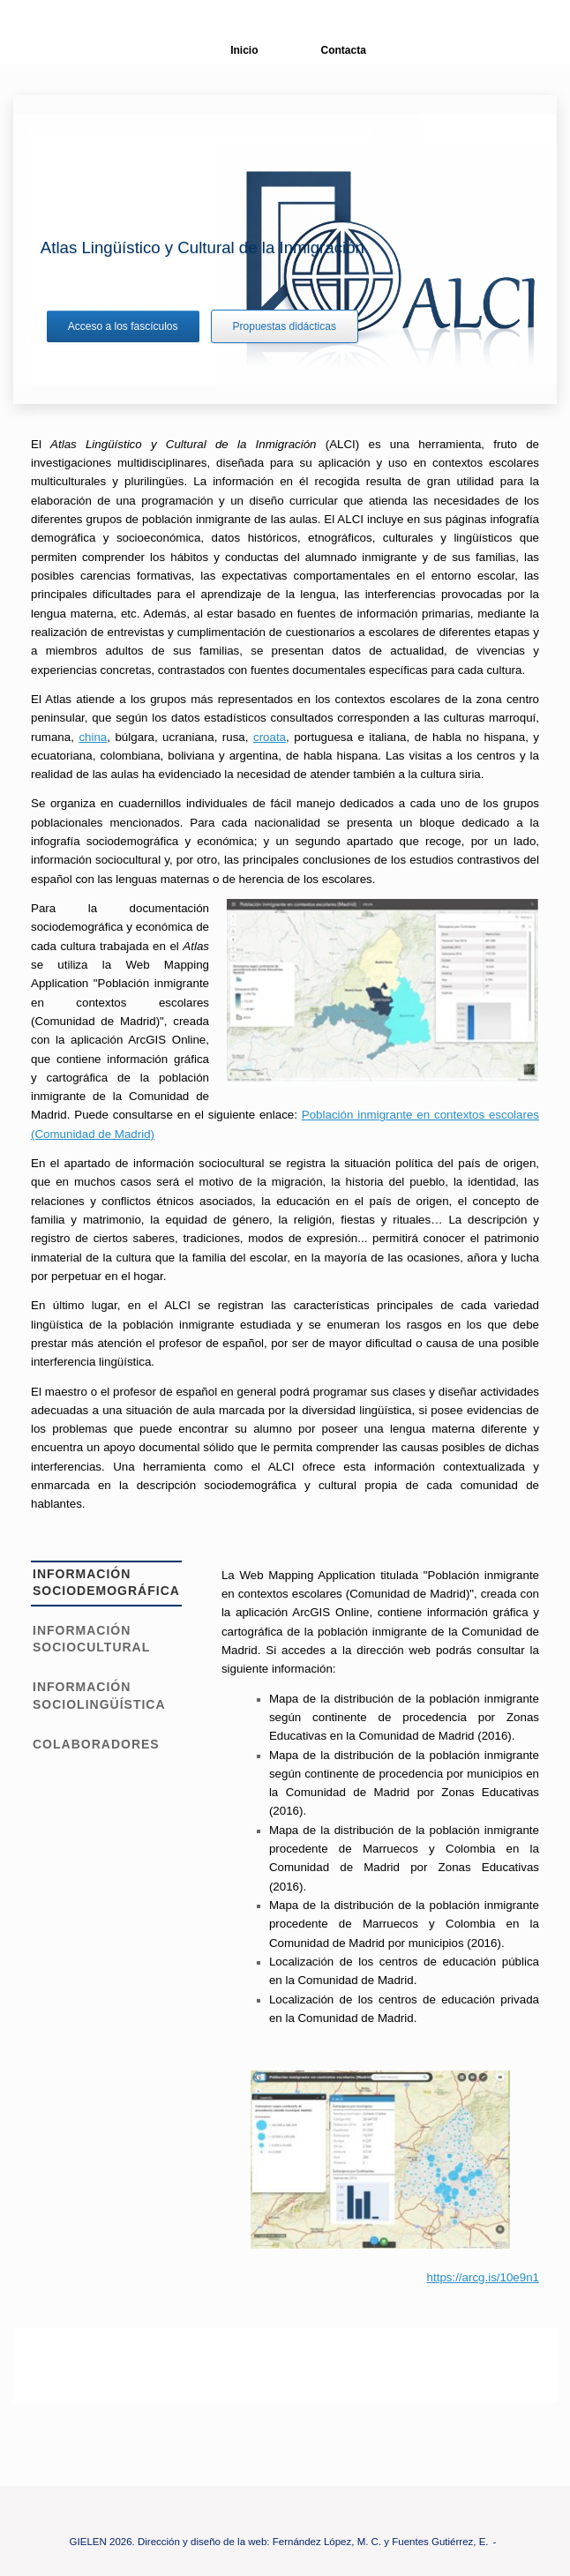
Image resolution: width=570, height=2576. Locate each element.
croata (269, 737)
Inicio (231, 50)
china (93, 737)
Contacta (330, 50)
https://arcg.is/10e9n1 (483, 2277)
